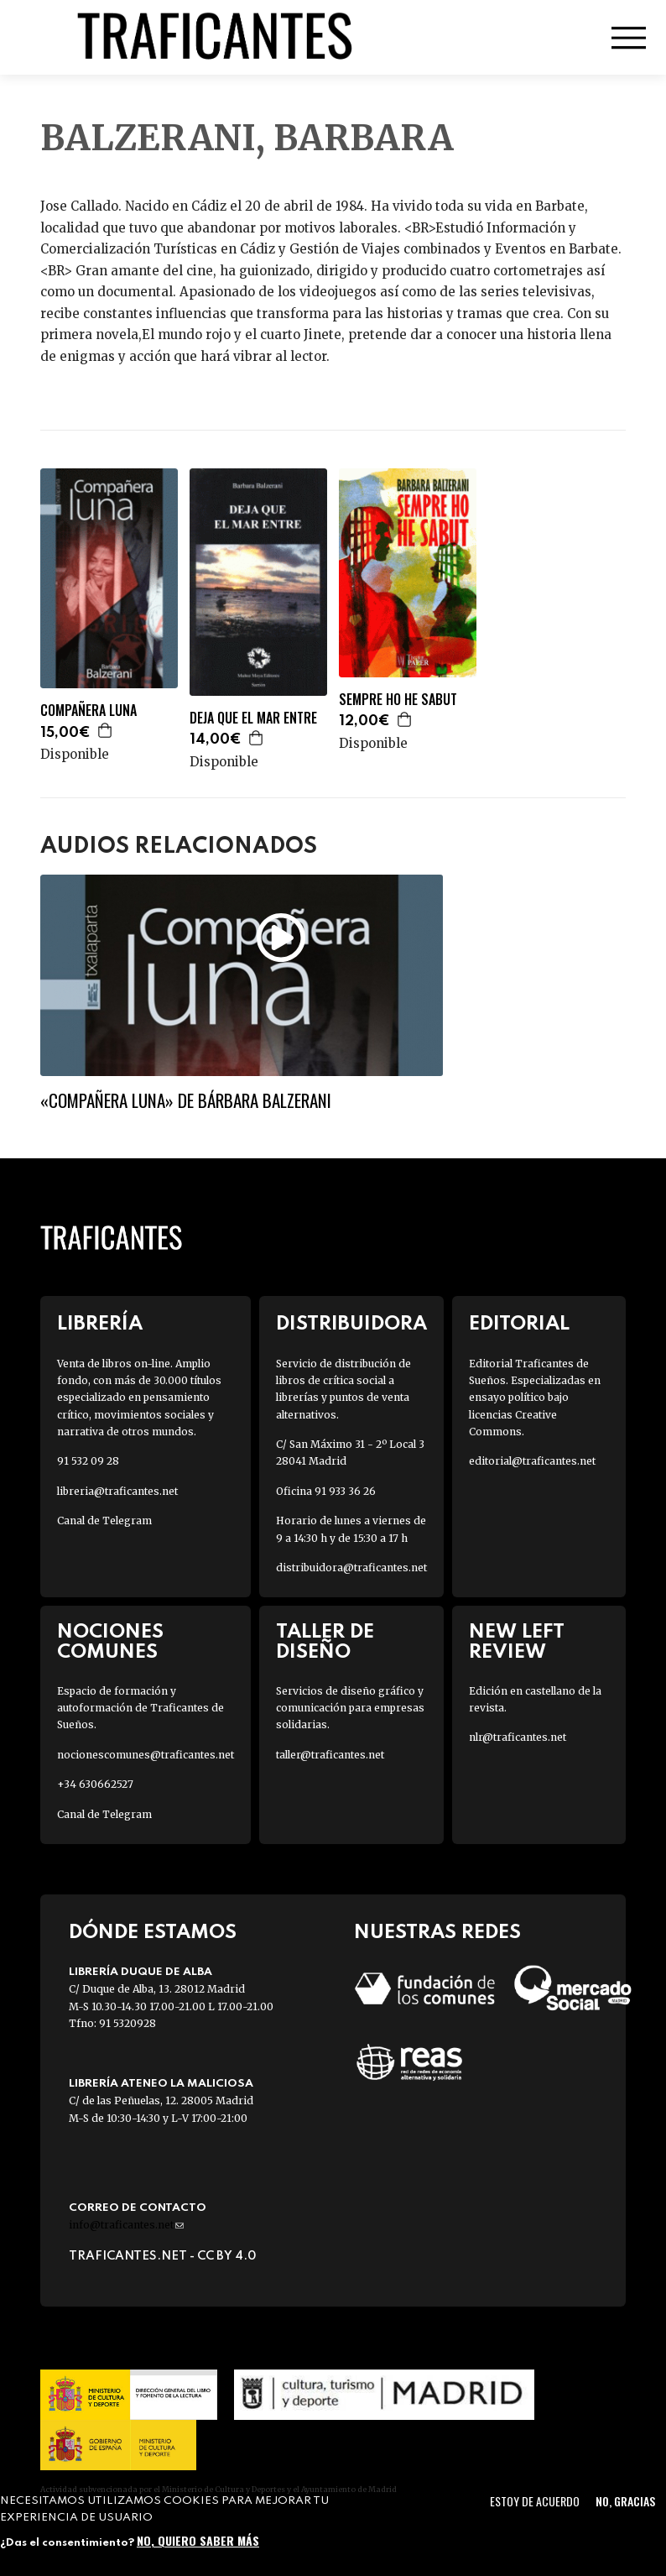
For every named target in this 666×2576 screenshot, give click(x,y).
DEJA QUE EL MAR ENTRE (253, 718)
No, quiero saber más (198, 2540)
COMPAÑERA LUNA (88, 710)
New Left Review (517, 1641)
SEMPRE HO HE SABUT (398, 699)
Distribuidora (351, 1324)
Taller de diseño (325, 1641)
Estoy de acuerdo (535, 2501)
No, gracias (625, 2501)
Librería (100, 1324)
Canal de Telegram (104, 1520)
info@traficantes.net (126, 2224)
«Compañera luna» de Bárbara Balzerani (185, 1100)
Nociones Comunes (110, 1641)
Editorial (519, 1324)
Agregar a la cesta (105, 730)
